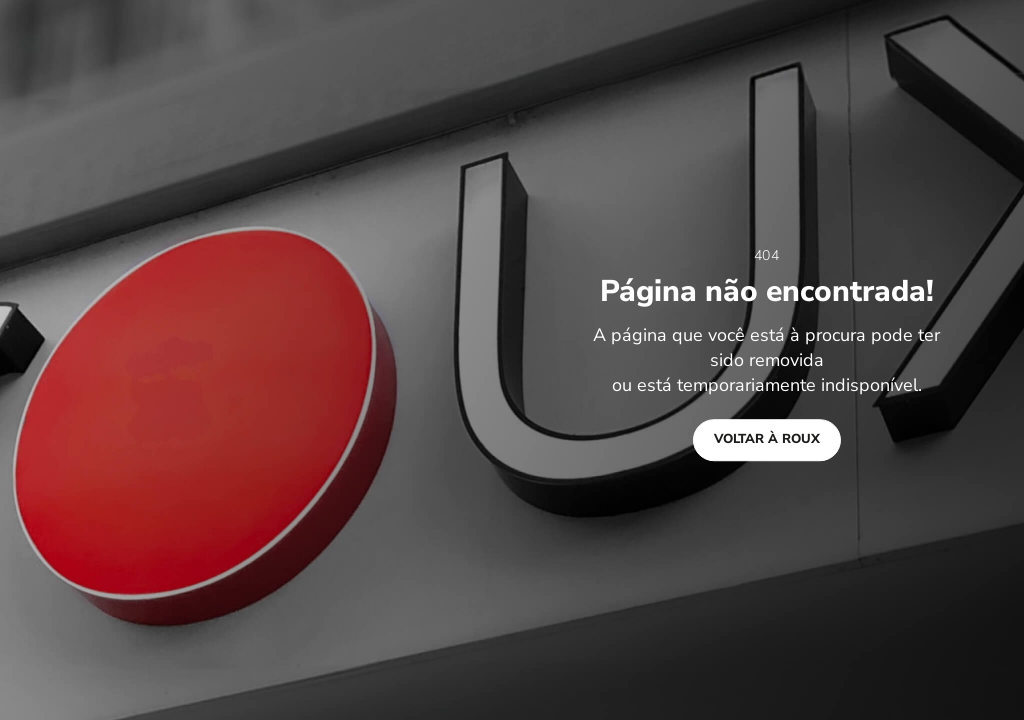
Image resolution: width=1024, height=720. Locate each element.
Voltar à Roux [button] (767, 439)
